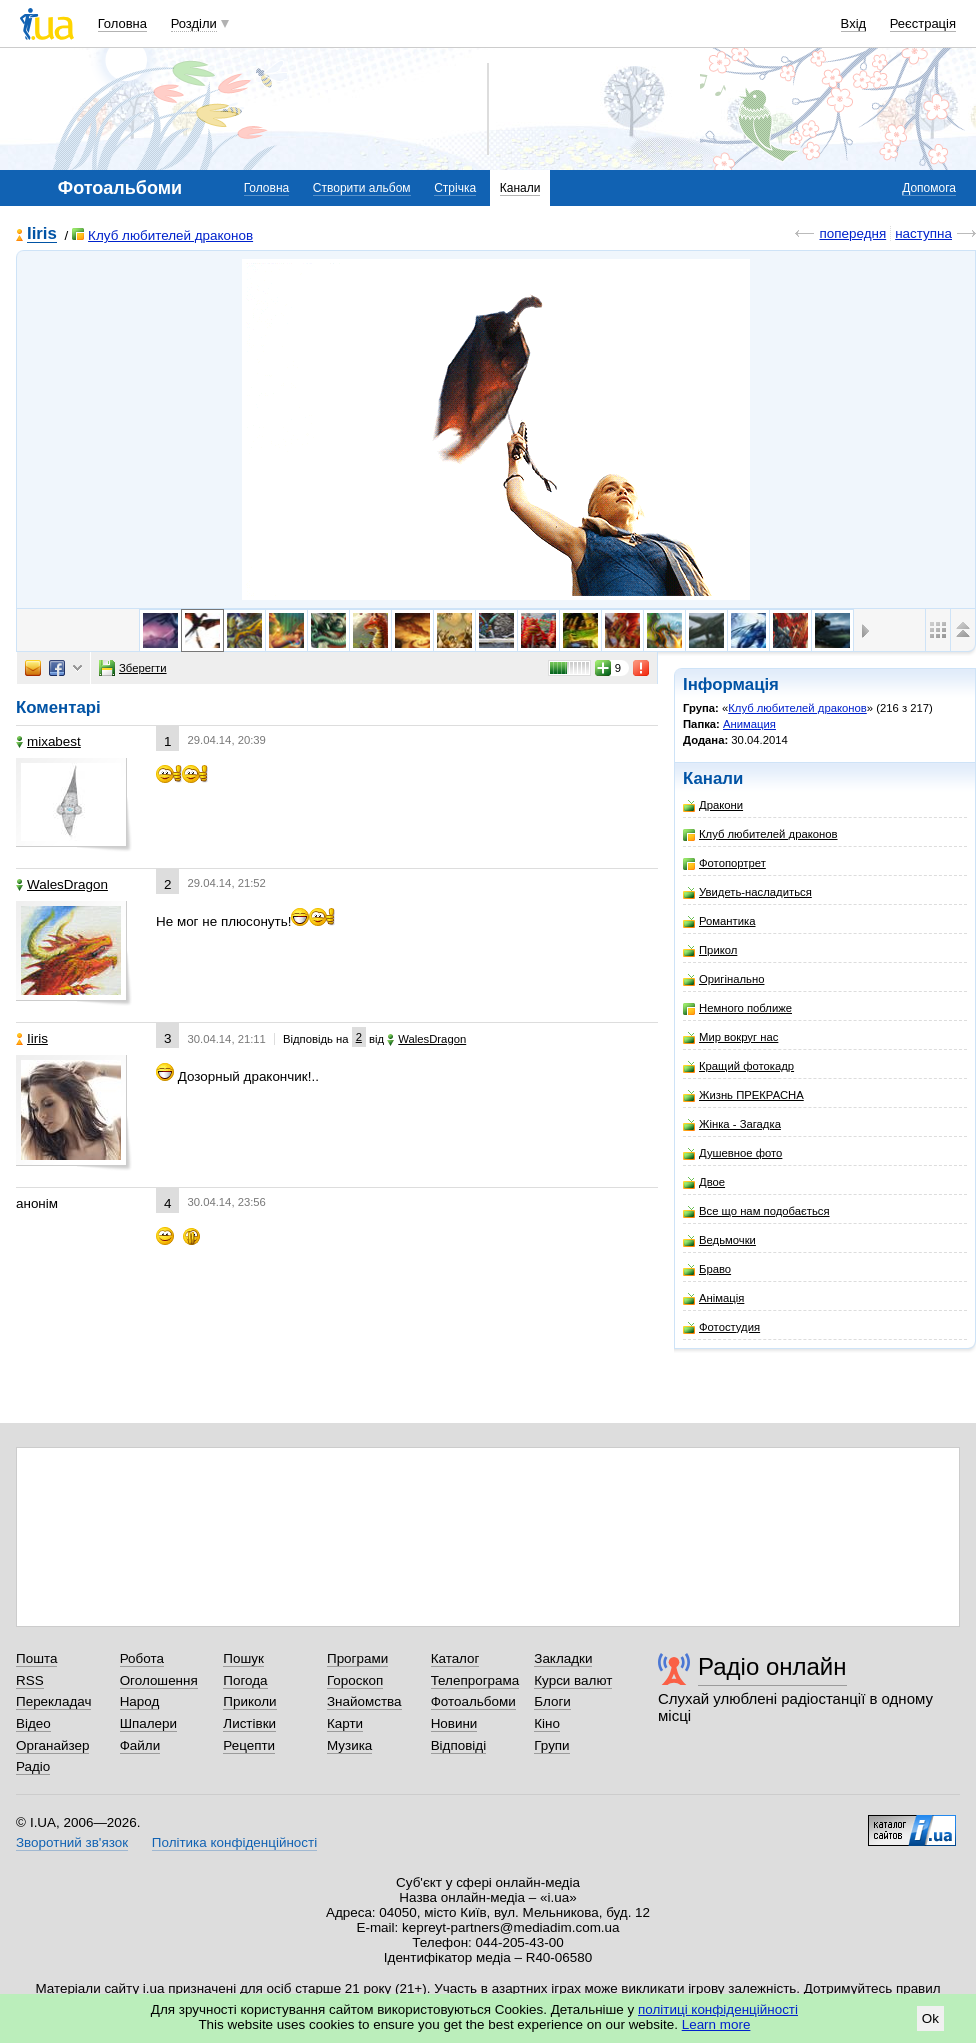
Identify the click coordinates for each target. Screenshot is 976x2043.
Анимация (749, 724)
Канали (520, 188)
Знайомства (364, 1701)
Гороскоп (355, 1680)
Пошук (243, 1658)
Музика (349, 1745)
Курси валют (573, 1680)
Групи (551, 1745)
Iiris (42, 234)
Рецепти (249, 1745)
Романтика (719, 921)
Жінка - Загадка (732, 1124)
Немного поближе (737, 1008)
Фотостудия (721, 1327)
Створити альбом (362, 188)
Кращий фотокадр (738, 1066)
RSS (30, 1680)
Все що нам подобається (756, 1211)
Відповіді (459, 1745)
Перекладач (53, 1701)
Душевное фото (732, 1153)
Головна (122, 23)
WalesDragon (62, 884)
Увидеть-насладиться (747, 892)
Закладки (563, 1658)
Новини (454, 1723)
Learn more (716, 2024)
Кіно (547, 1723)
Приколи (249, 1701)
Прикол (710, 950)
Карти (345, 1723)
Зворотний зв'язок (72, 1842)
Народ (140, 1701)
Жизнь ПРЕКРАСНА (743, 1095)
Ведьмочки (719, 1240)
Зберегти (133, 668)
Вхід (854, 23)
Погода (245, 1680)
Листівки (249, 1723)
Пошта (36, 1658)
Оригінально (723, 979)
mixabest (48, 741)
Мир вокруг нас (730, 1037)
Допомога (929, 188)
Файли (140, 1745)
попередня (852, 233)
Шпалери (148, 1723)
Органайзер (52, 1745)
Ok (930, 2018)
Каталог (455, 1658)
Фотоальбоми (473, 1701)
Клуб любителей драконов (162, 235)
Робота (142, 1658)
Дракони (713, 805)
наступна (923, 233)
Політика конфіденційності (234, 1842)
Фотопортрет (724, 863)
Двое (704, 1182)
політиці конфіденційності (718, 2009)
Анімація (713, 1298)
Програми (357, 1658)
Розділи (194, 23)
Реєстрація (923, 23)
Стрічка (455, 188)
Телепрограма (475, 1680)
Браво (707, 1269)
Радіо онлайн (772, 1666)
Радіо (33, 1766)
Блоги (552, 1701)
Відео (33, 1723)
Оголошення (159, 1680)
